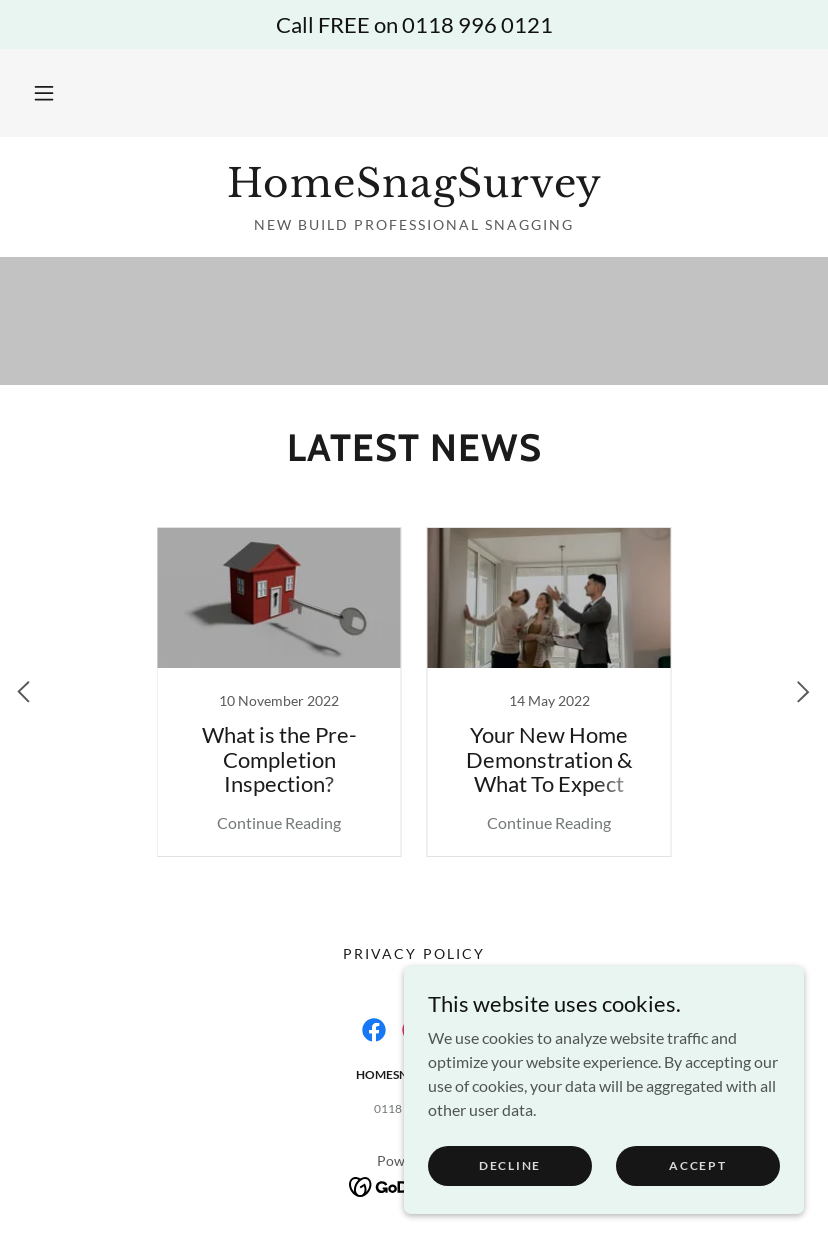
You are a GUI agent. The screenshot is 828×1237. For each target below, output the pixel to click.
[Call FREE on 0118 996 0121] (414, 24)
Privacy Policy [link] (413, 953)
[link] (414, 190)
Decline (510, 1165)
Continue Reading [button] (279, 822)
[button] (44, 93)
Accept (697, 1165)
